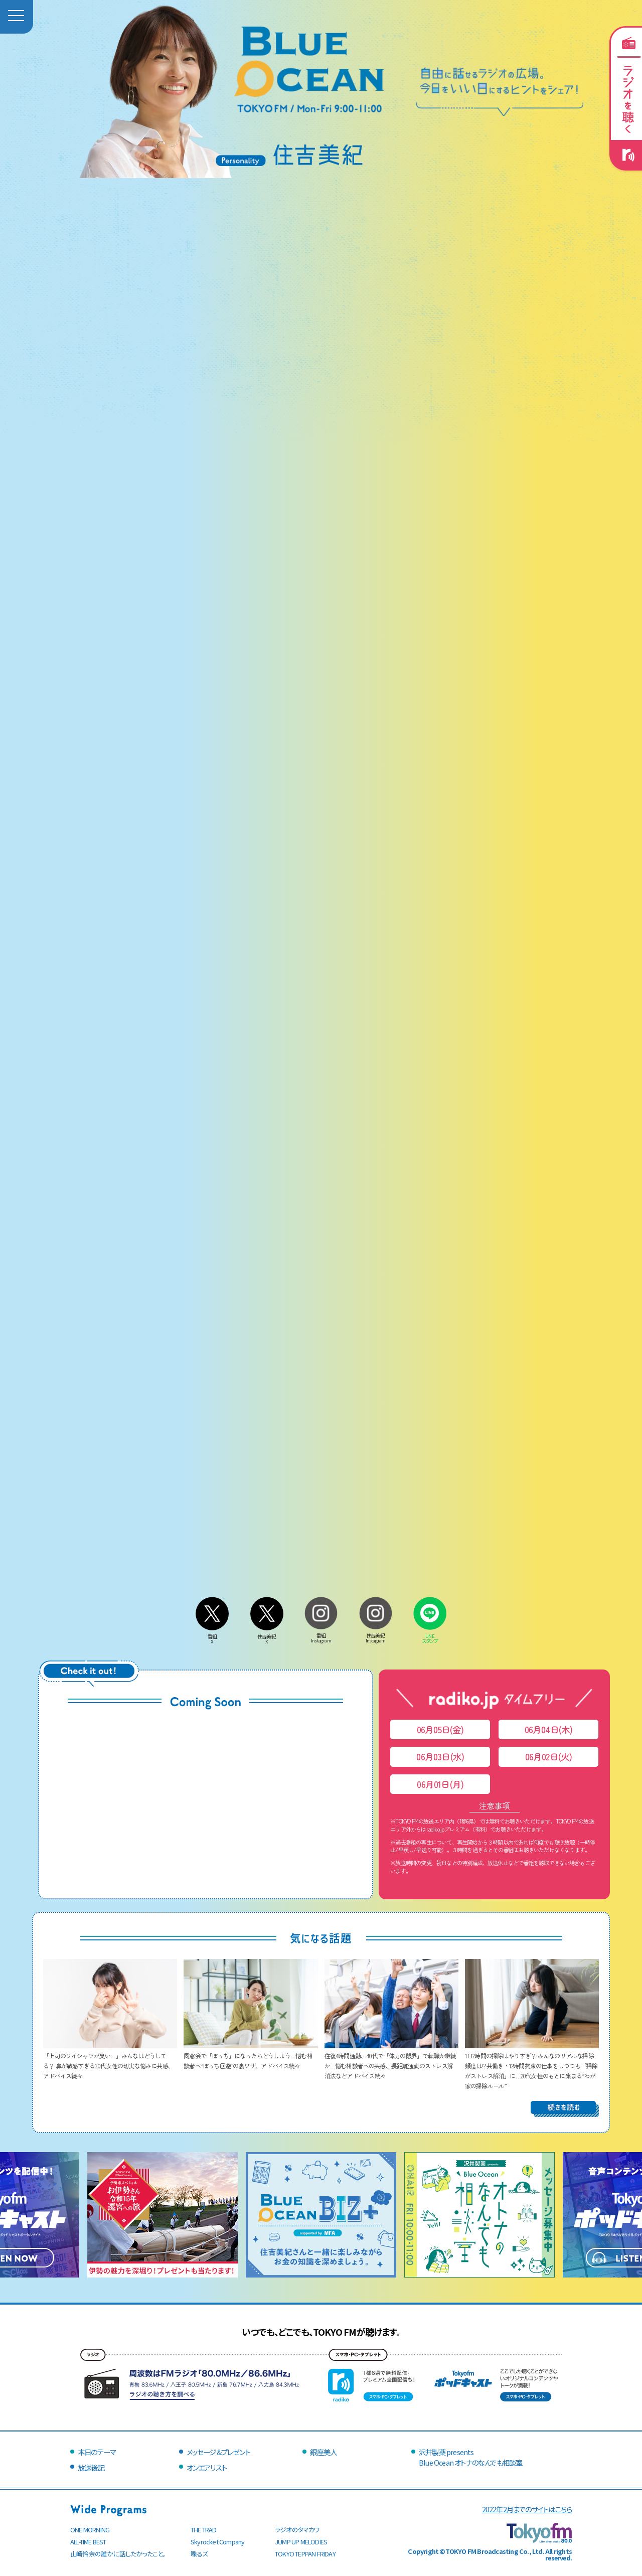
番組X (212, 1636)
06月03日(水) (440, 1756)
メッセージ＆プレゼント (218, 2452)
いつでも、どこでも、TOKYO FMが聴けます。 (321, 2331)
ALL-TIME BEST (88, 2541)
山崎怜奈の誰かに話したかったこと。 (118, 2553)
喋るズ (199, 2553)
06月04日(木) (549, 1729)
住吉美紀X (266, 1636)
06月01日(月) (440, 1784)
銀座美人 (323, 2452)
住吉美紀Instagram (375, 1635)
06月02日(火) (548, 1756)
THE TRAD (204, 2529)
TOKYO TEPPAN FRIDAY (305, 2553)
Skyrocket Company (217, 2541)
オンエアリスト (207, 2467)
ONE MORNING (89, 2529)
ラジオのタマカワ (297, 2529)
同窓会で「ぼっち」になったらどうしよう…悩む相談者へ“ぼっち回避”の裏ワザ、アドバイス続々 (250, 2055)
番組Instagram (321, 1635)
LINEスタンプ (429, 1635)
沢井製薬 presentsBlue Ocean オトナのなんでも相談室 (470, 2457)
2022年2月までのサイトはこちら (527, 2509)
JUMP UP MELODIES (301, 2541)
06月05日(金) (440, 1729)
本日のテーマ (96, 2452)
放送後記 (91, 2467)
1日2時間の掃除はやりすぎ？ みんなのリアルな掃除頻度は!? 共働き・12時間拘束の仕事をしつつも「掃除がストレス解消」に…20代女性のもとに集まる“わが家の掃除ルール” (532, 2065)
